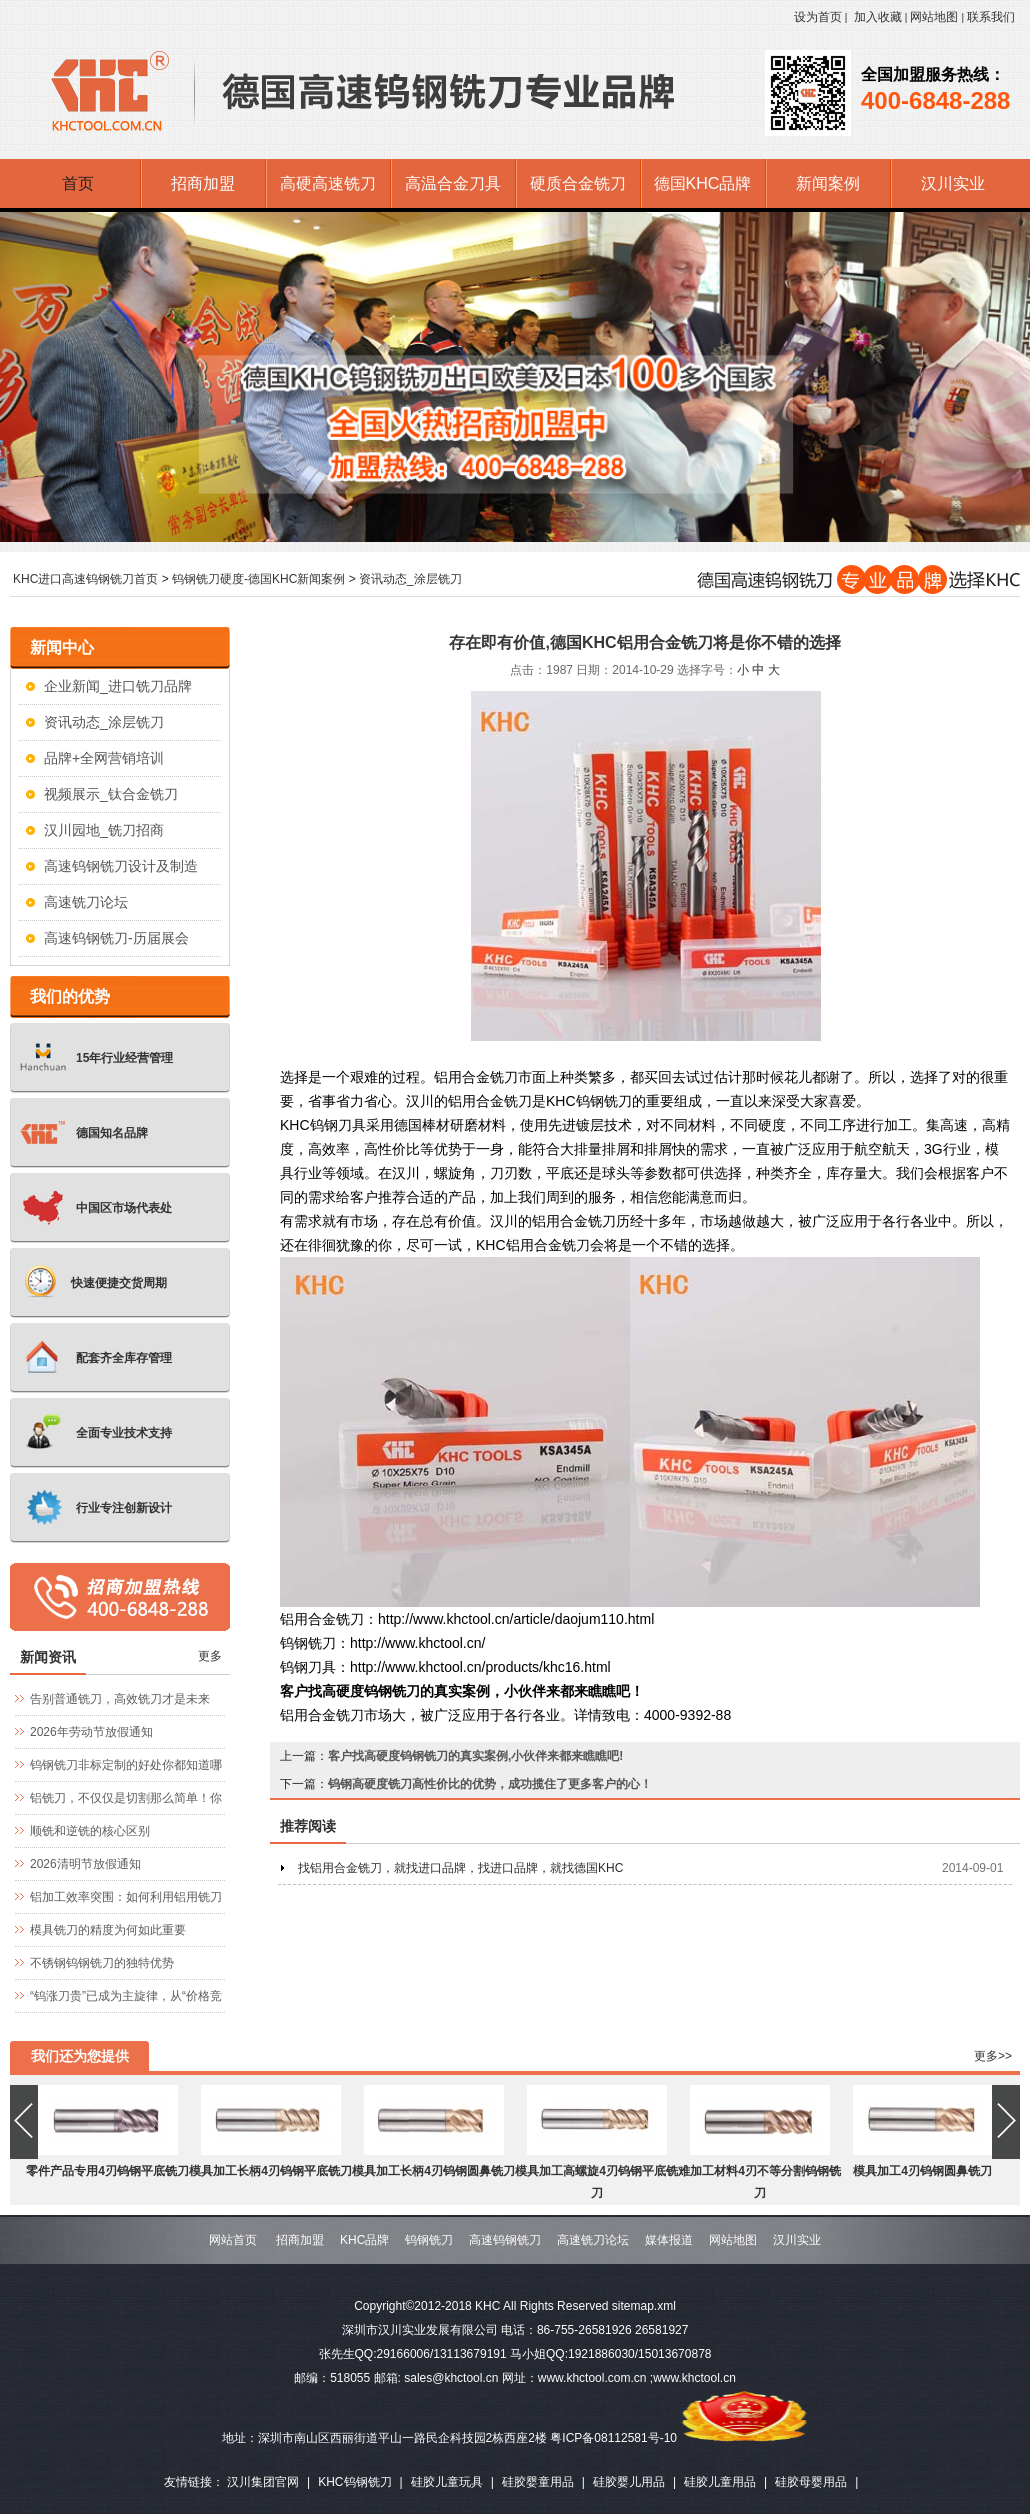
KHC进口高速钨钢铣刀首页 (85, 579)
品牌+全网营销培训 (104, 758)
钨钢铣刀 (429, 2240)
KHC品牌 (364, 2240)
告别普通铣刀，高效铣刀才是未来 (120, 1699)
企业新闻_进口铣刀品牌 (118, 686)
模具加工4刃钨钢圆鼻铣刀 (922, 2171)
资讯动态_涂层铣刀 (410, 579)
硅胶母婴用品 (811, 2482)
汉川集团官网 (263, 2482)
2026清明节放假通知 (85, 1864)
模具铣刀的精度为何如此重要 (108, 1930)
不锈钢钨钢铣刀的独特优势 (102, 1963)
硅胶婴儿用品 (629, 2482)
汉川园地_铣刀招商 (104, 830)
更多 (210, 1656)
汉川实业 (797, 2240)
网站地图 (934, 17)
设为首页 (818, 17)
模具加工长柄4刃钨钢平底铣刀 (270, 2171)
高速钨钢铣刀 (505, 2240)
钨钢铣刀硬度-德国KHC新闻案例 (258, 579)
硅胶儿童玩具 (447, 2482)
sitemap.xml (644, 2306)
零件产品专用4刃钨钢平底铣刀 (107, 2171)
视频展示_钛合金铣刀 (111, 794)
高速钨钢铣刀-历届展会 (116, 938)
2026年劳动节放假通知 (91, 1732)
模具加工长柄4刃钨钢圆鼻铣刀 (433, 2171)
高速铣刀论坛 (86, 902)
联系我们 (991, 17)
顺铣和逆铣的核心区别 (90, 1831)
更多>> (993, 2056)
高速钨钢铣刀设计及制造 (121, 866)
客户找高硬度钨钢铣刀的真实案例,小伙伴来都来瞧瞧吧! (475, 1756)
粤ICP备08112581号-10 (613, 2438)
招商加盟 (300, 2240)
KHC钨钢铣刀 (354, 2482)
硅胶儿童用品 (720, 2482)
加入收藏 (878, 17)
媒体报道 (669, 2240)
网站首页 (233, 2240)
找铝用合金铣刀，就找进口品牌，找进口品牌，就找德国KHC (460, 1868)
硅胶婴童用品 (538, 2482)
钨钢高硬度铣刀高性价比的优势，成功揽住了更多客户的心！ (490, 1784)
